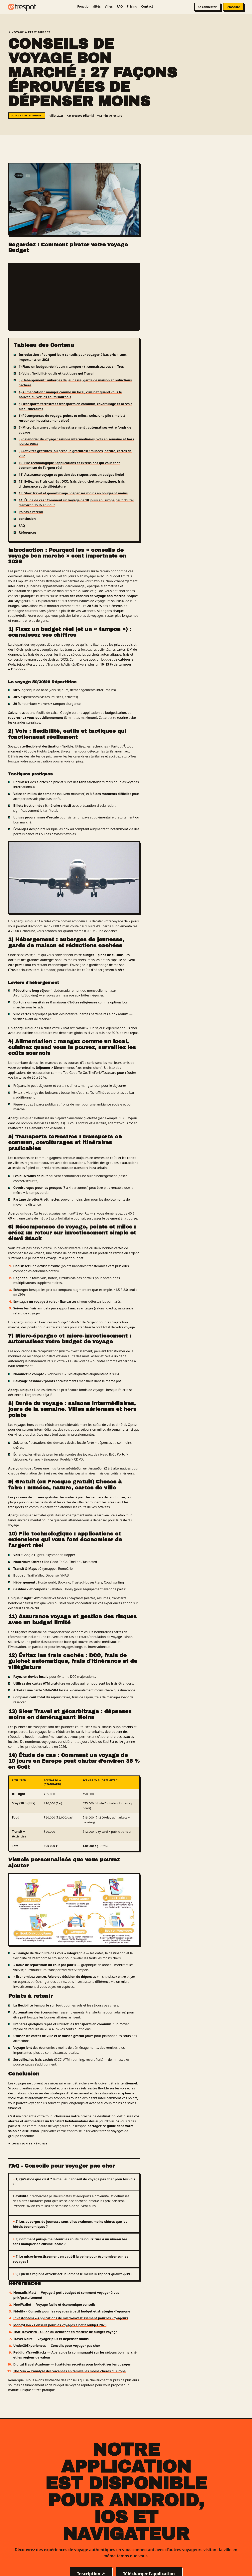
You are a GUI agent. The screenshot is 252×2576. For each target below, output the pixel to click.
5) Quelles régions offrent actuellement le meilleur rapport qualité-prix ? (74, 2274)
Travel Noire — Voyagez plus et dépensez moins (51, 2339)
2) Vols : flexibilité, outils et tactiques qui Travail (57, 373)
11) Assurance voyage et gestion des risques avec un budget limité (71, 474)
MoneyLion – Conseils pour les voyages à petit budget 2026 (59, 2325)
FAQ (120, 6)
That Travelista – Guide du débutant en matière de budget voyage (65, 2332)
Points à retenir (31, 512)
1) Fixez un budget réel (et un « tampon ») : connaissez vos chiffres (71, 366)
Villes (109, 6)
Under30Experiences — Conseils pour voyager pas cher (56, 2345)
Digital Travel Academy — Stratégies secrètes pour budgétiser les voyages (72, 2364)
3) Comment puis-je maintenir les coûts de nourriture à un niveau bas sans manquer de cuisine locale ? (70, 2241)
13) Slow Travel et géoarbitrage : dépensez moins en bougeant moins (73, 493)
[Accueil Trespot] (22, 6)
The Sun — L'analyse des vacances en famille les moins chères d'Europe (69, 2371)
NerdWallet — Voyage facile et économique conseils (54, 2304)
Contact (147, 6)
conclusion (27, 518)
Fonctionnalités (89, 6)
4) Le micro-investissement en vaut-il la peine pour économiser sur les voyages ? (70, 2259)
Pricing (132, 6)
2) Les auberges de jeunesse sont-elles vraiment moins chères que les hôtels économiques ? (70, 2224)
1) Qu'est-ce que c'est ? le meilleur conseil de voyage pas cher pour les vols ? (74, 2181)
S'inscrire (233, 7)
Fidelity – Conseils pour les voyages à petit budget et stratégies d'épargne (71, 2311)
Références (27, 532)
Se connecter (207, 7)
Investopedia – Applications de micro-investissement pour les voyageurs (70, 2318)
